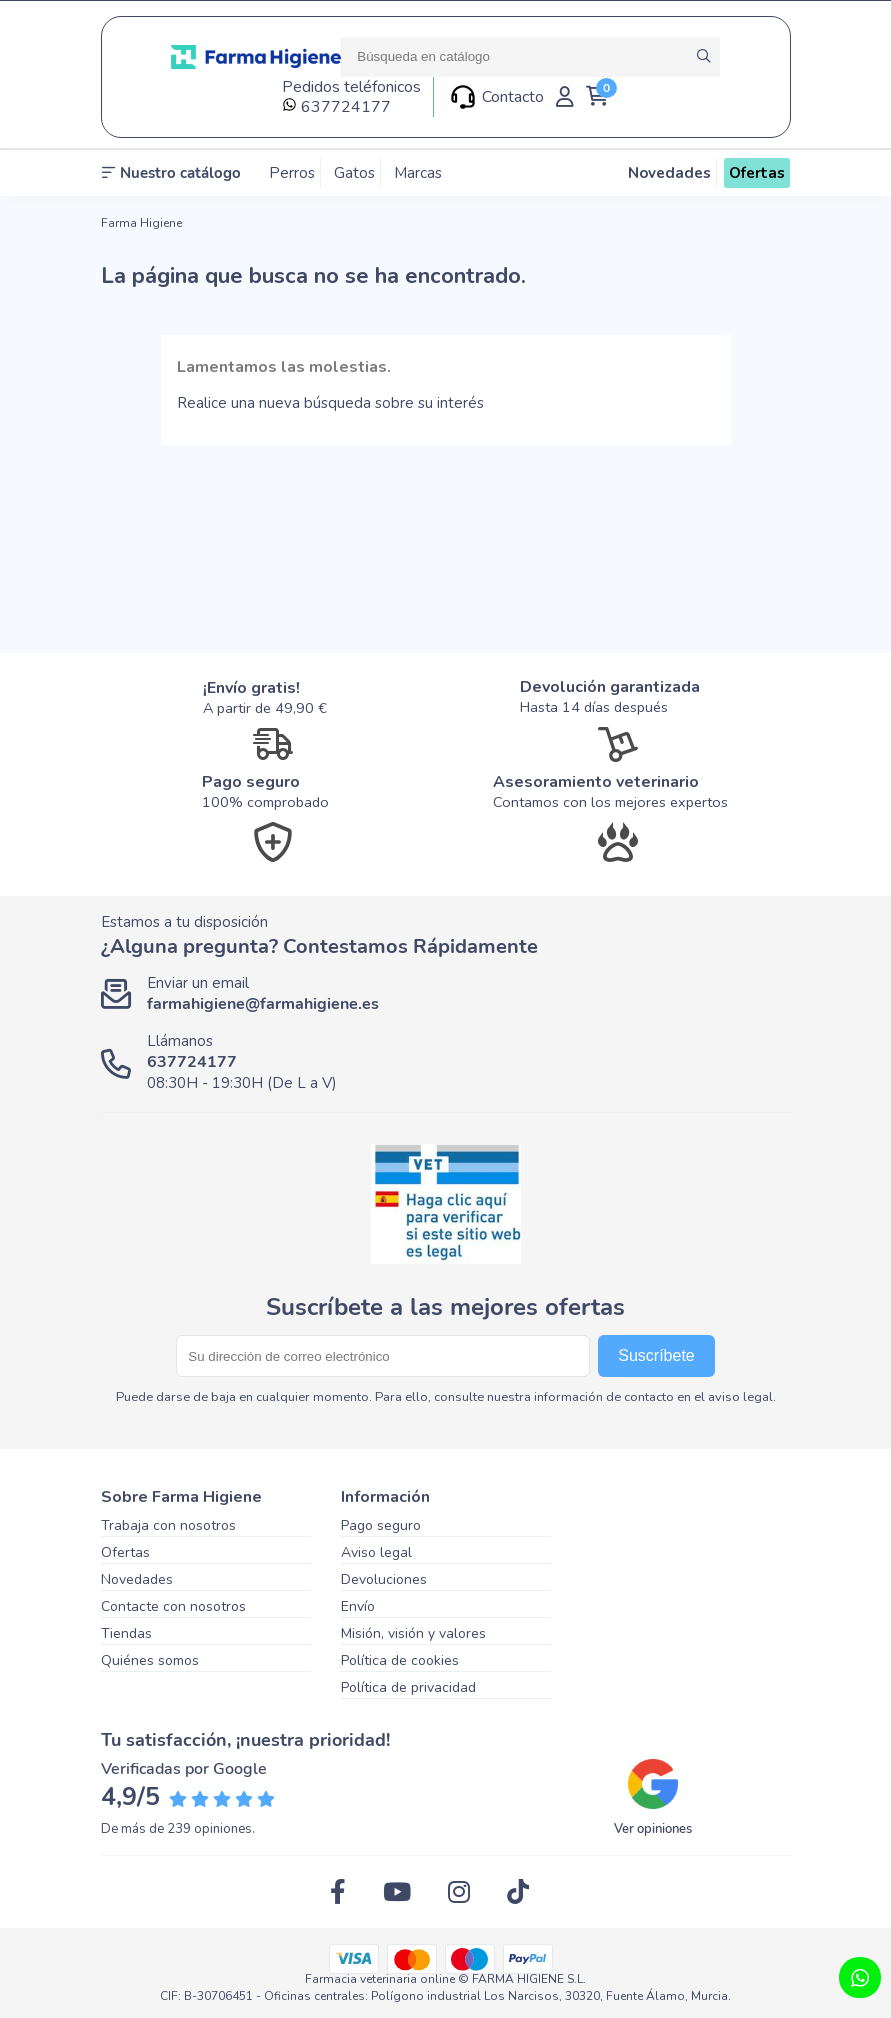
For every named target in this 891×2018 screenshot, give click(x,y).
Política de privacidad (408, 1687)
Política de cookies (400, 1660)
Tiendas (126, 1633)
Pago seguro (381, 1525)
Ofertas (125, 1552)
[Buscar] (530, 57)
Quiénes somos (150, 1660)
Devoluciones (384, 1579)
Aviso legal (376, 1552)
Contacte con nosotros (173, 1606)
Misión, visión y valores (413, 1633)
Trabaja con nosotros (168, 1525)
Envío (358, 1606)
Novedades (137, 1579)
